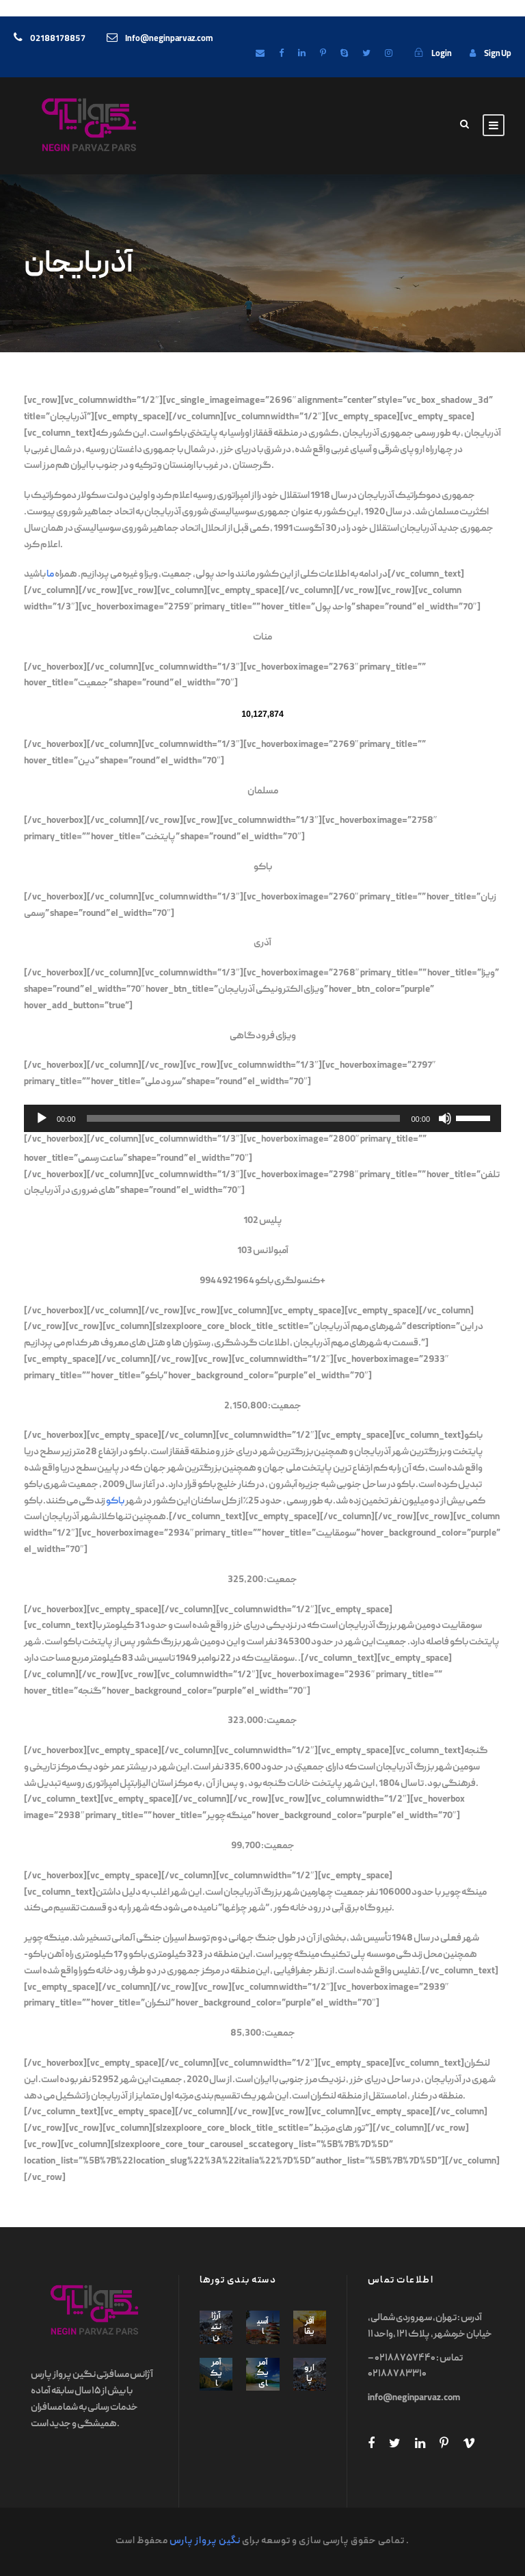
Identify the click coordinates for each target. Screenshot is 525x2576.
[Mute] (445, 1118)
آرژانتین (216, 2327)
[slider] (244, 1118)
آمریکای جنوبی (263, 2389)
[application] (262, 1118)
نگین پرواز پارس (205, 2541)
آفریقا (309, 2327)
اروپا (309, 2374)
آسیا (263, 2327)
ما (50, 574)
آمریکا (216, 2373)
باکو (115, 1501)
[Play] (42, 1118)
